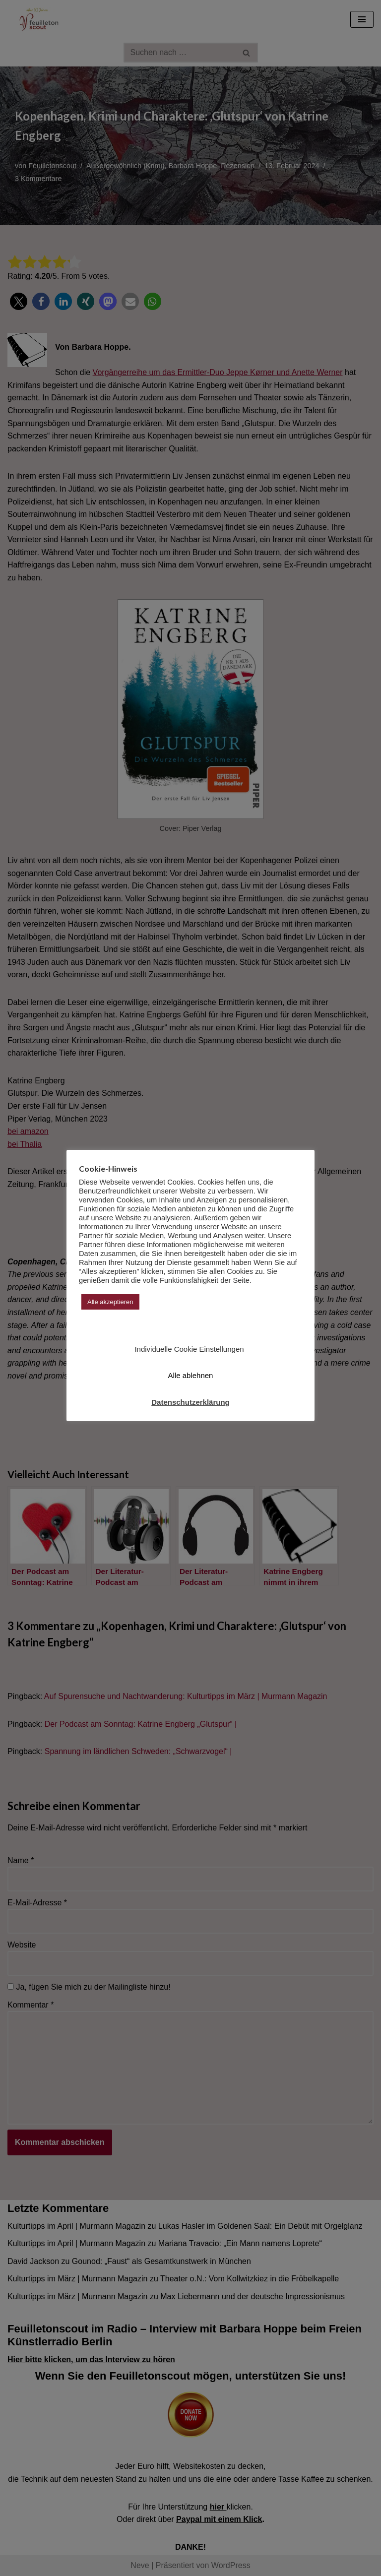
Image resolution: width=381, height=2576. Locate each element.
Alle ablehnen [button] (190, 1375)
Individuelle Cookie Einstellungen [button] (189, 1349)
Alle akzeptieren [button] (110, 1302)
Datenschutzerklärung (190, 1402)
